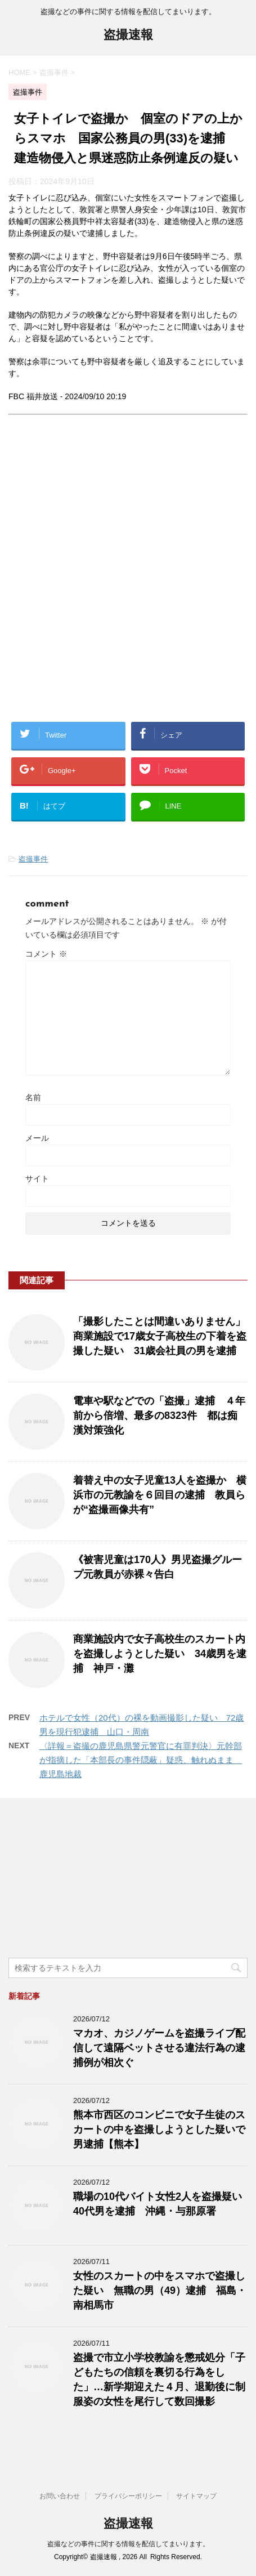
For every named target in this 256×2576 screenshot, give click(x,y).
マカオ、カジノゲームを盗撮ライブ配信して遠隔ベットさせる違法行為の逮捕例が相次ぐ (159, 2048)
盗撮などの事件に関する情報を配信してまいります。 (128, 2544)
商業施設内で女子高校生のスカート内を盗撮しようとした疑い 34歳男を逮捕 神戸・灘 (159, 1653)
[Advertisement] (128, 577)
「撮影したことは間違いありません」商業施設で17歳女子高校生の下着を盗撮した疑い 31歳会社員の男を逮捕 (159, 1336)
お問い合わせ (59, 2496)
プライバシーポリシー (128, 2496)
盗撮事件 (33, 859)
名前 (33, 1097)
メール (37, 1137)
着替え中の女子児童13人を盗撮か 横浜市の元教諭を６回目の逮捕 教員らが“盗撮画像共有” (159, 1495)
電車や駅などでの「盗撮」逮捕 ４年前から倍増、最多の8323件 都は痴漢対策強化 (159, 1415)
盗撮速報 (128, 35)
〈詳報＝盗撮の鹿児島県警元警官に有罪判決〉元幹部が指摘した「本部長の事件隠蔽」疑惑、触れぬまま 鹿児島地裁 (140, 1760)
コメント (46, 953)
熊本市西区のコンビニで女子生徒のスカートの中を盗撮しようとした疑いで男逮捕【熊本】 (159, 2129)
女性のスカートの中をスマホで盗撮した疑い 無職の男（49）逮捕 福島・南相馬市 (159, 2290)
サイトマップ (196, 2496)
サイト (37, 1178)
